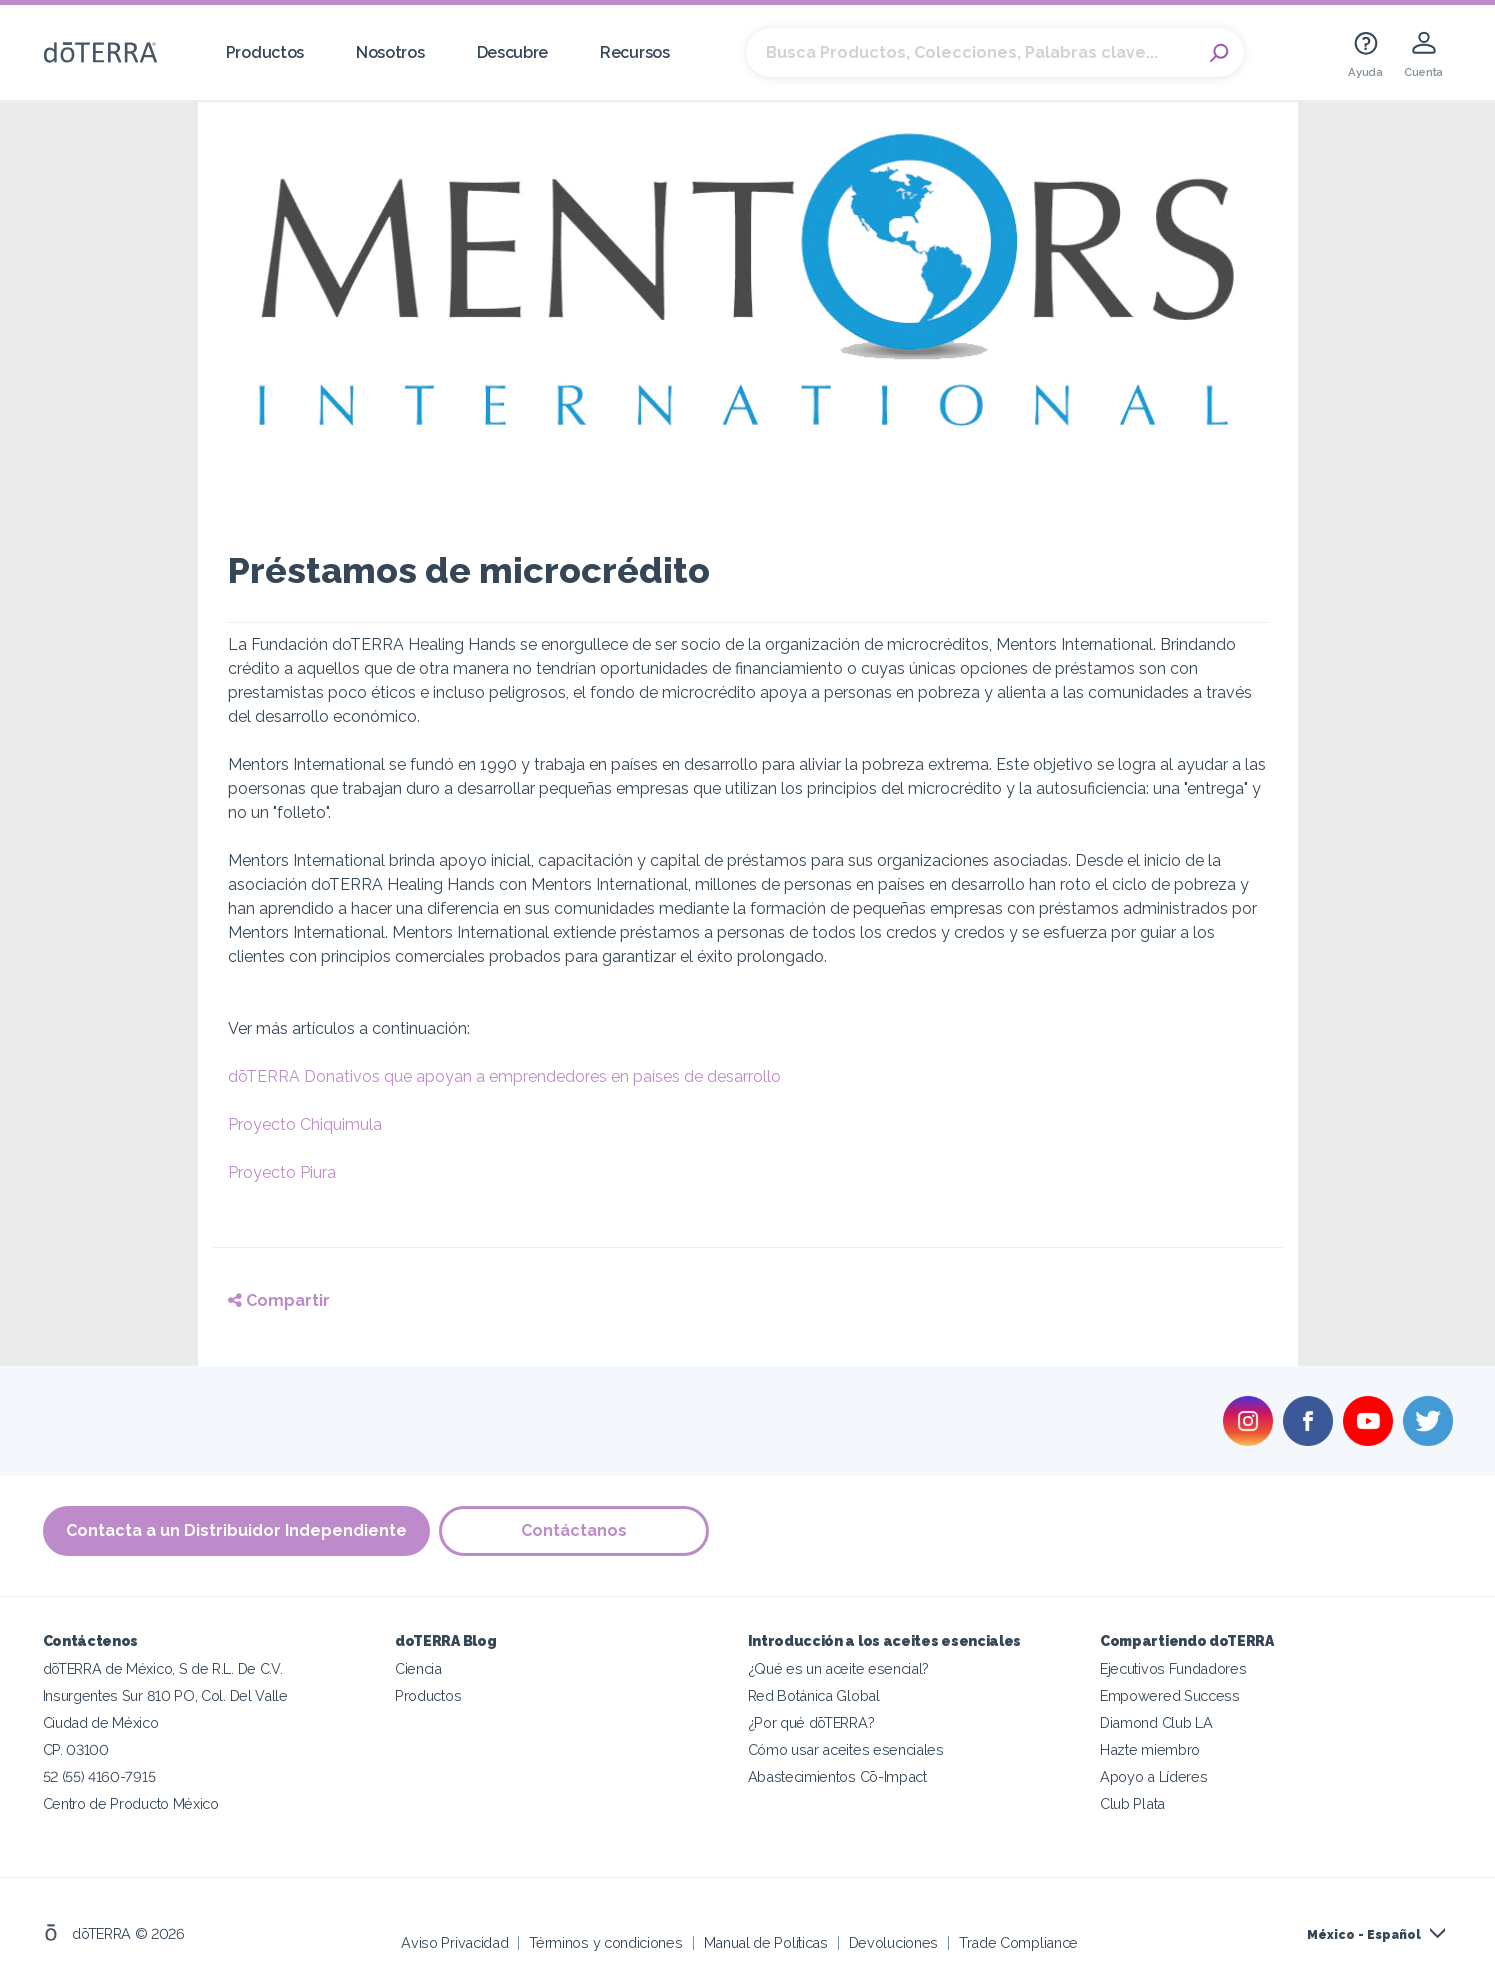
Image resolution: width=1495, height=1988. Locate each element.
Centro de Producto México (131, 1803)
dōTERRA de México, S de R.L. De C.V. (163, 1668)
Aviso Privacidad (454, 1942)
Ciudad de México (101, 1722)
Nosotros (390, 52)
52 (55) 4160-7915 (99, 1776)
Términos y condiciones (605, 1942)
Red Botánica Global (814, 1695)
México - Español (1364, 1935)
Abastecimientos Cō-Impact (837, 1776)
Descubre (513, 52)
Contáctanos (575, 1530)
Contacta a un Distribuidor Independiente (236, 1530)
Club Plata (1132, 1803)
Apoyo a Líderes (1153, 1776)
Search (1219, 53)
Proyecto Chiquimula (305, 1124)
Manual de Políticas (766, 1942)
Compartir (279, 1300)
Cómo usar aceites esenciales (846, 1749)
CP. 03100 (76, 1749)
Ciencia (418, 1668)
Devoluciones (893, 1942)
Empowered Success (1170, 1695)
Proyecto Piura (282, 1172)
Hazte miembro (1150, 1749)
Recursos (635, 52)
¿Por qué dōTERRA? (811, 1722)
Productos (265, 52)
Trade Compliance (1018, 1942)
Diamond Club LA (1156, 1722)
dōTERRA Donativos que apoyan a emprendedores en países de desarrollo (504, 1076)
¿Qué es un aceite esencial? (839, 1668)
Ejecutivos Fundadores (1173, 1668)
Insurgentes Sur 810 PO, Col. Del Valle (165, 1695)
